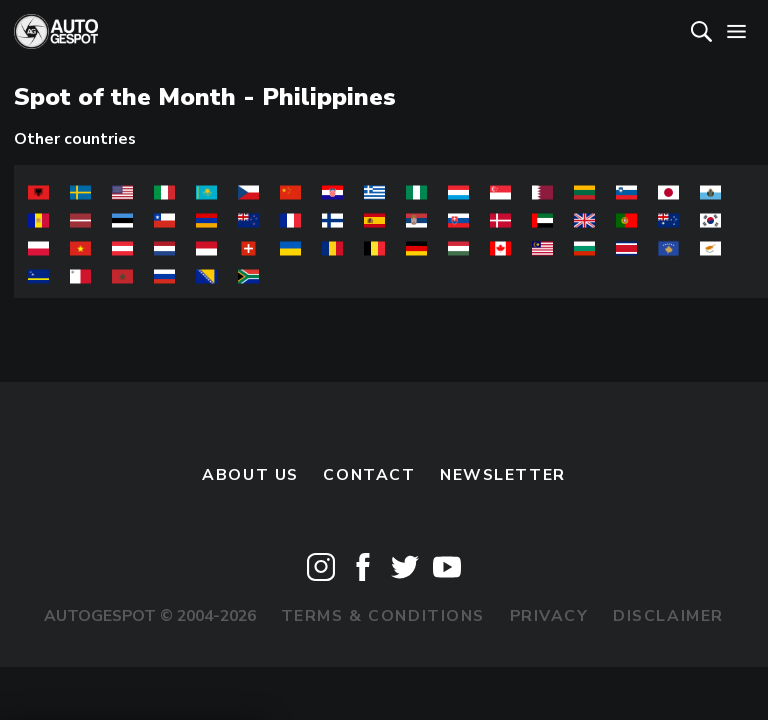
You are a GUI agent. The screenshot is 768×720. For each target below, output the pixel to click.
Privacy (549, 616)
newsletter (503, 475)
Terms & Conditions (383, 616)
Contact (369, 475)
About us (250, 475)
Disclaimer (668, 616)
